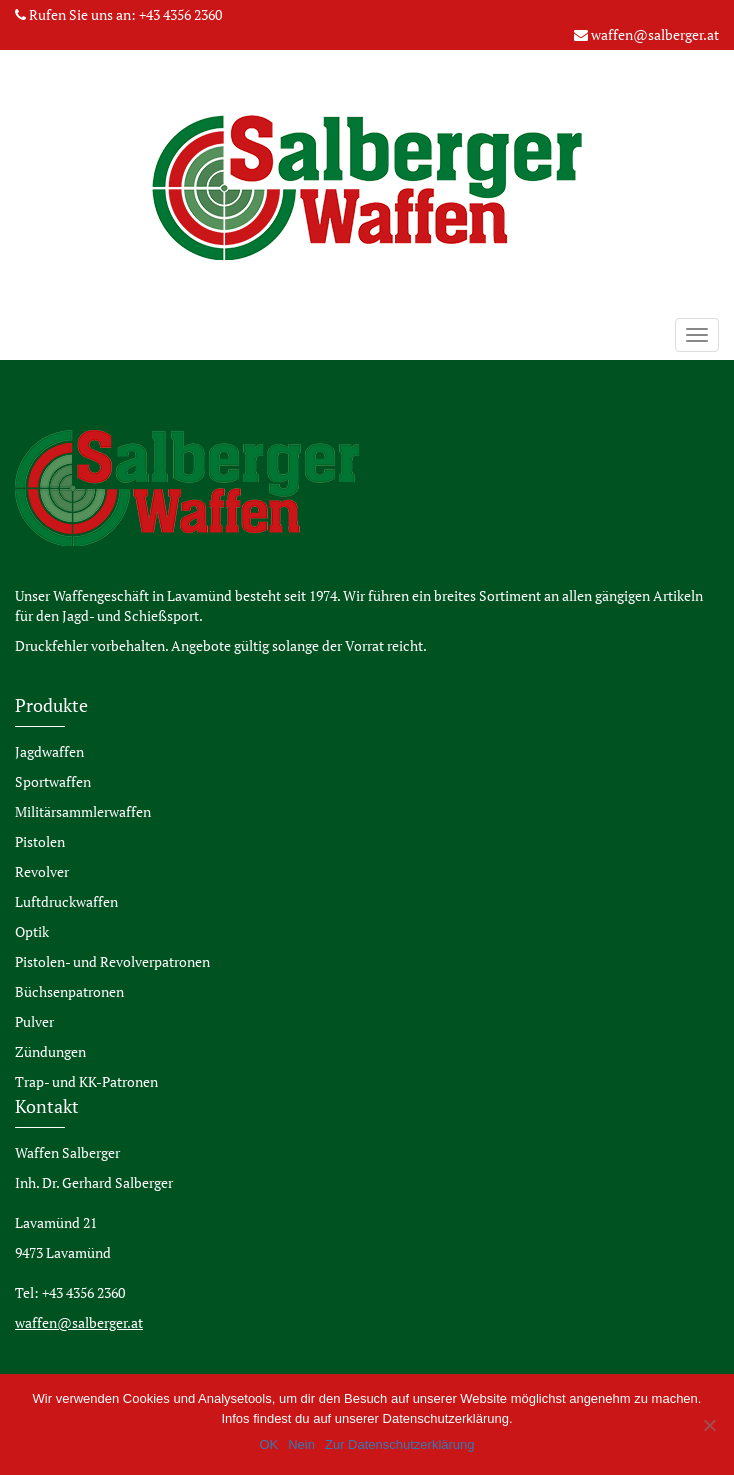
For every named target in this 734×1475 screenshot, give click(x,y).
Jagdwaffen (49, 751)
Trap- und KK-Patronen (86, 1081)
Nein (301, 1444)
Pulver (34, 1021)
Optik (32, 931)
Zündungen (50, 1051)
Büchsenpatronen (69, 991)
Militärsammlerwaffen (83, 811)
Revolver (42, 871)
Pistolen (40, 841)
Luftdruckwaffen (66, 901)
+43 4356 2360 (180, 14)
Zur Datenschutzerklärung (400, 1444)
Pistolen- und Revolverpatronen (112, 961)
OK (268, 1444)
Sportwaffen (53, 781)
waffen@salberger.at (655, 34)
